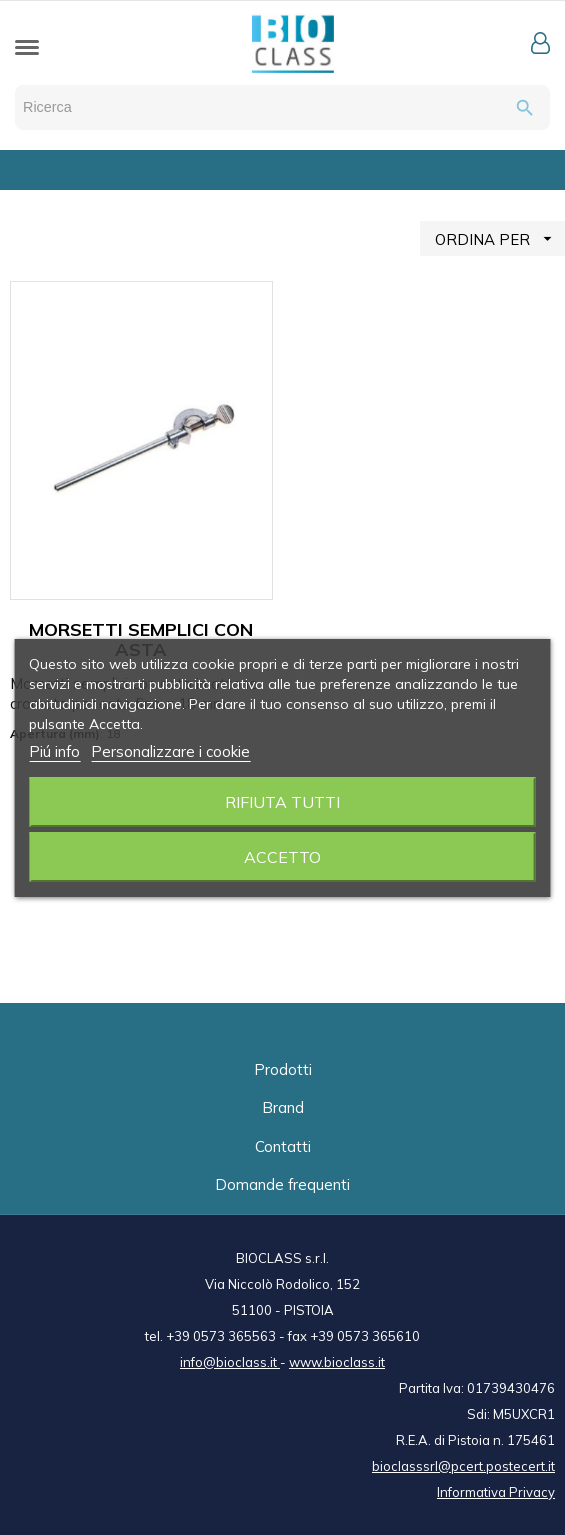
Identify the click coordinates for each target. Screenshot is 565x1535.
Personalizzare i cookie (170, 751)
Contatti (283, 1146)
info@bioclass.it (230, 1362)
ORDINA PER (500, 238)
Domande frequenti (282, 1184)
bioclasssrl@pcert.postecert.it (463, 1466)
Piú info (54, 751)
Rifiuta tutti (282, 802)
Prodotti (283, 1069)
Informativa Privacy (496, 1492)
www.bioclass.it (337, 1362)
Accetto (282, 857)
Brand (283, 1107)
